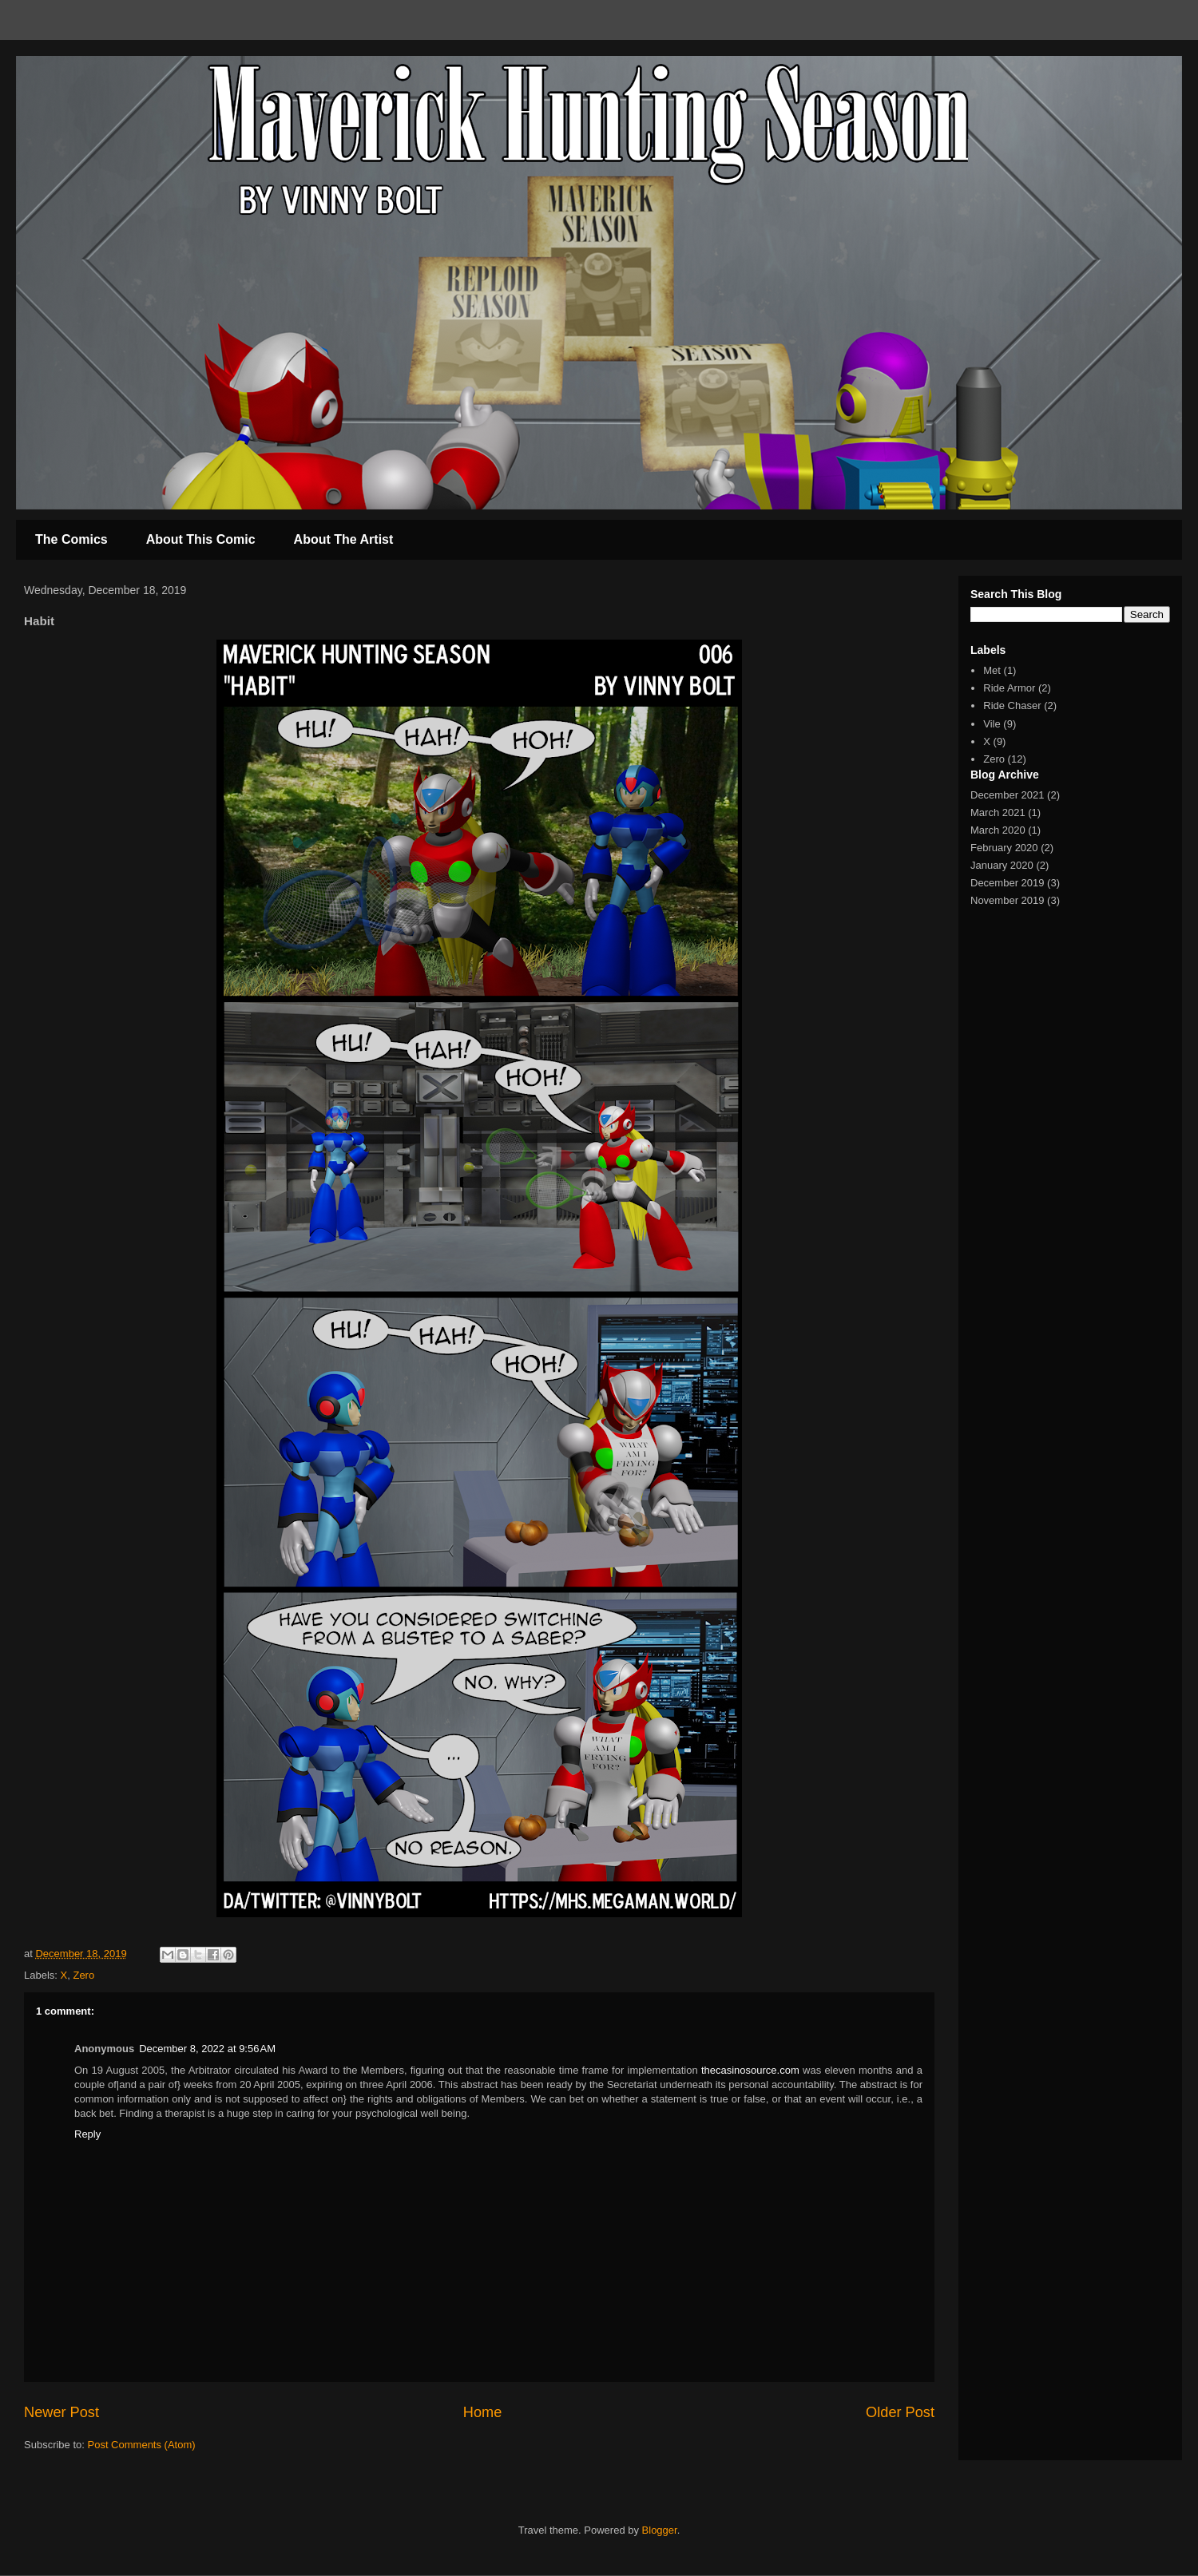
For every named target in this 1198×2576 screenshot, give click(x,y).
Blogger (659, 2530)
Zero (83, 1975)
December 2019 (1007, 883)
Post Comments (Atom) (142, 2445)
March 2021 (997, 812)
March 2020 (997, 830)
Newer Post (61, 2412)
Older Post (900, 2412)
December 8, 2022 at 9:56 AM (207, 2049)
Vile (991, 724)
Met (992, 670)
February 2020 (1004, 848)
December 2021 (1007, 795)
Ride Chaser (1012, 705)
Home (482, 2412)
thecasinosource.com (750, 2070)
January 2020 (1001, 865)
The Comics (71, 539)
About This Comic (201, 539)
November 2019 (1007, 900)
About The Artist (344, 539)
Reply (87, 2134)
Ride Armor (1009, 688)
